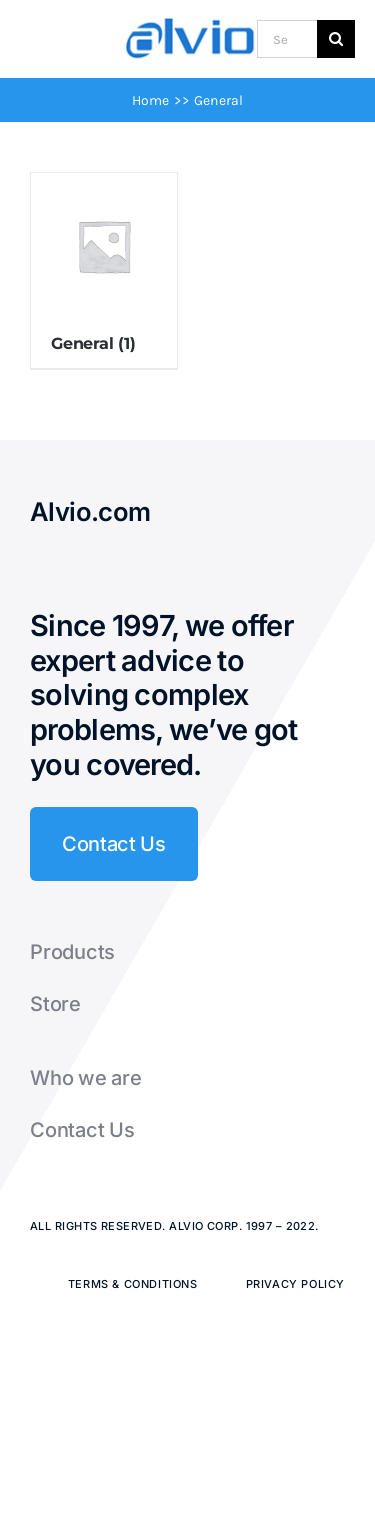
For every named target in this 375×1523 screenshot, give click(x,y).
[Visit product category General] (104, 270)
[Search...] (287, 39)
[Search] (336, 39)
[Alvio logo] (191, 25)
